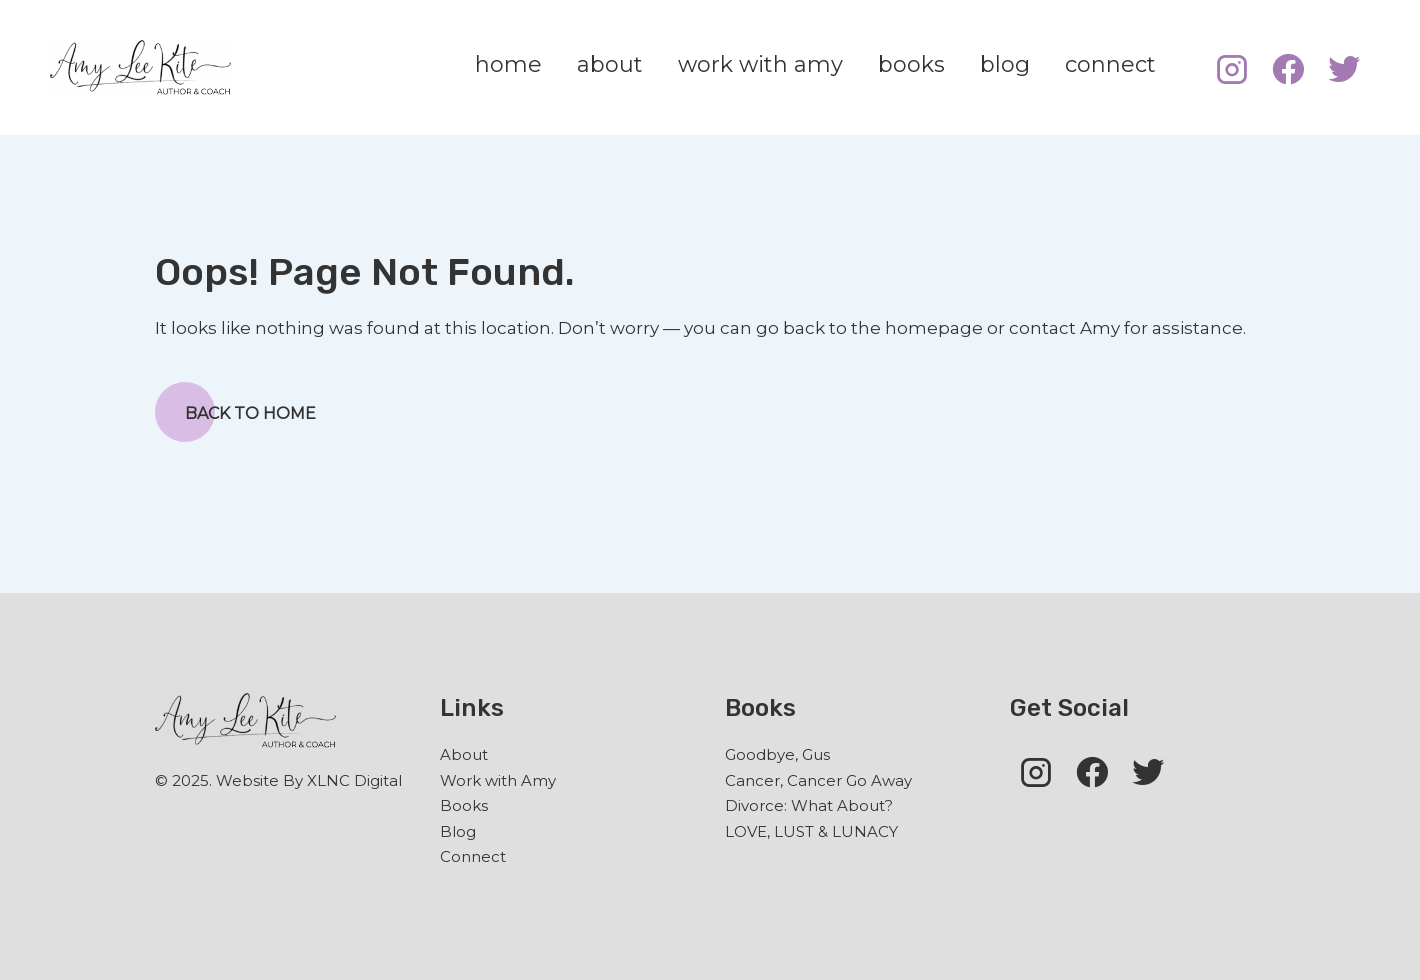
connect (1110, 64)
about (610, 64)
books (911, 64)
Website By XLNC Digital (309, 780)
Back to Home (235, 412)
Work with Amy (498, 780)
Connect (473, 856)
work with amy (760, 64)
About (464, 754)
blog (1005, 64)
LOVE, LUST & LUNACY (811, 831)
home (508, 64)
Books (464, 805)
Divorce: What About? (809, 805)
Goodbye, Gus (777, 754)
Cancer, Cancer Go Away (818, 780)
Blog (458, 831)
